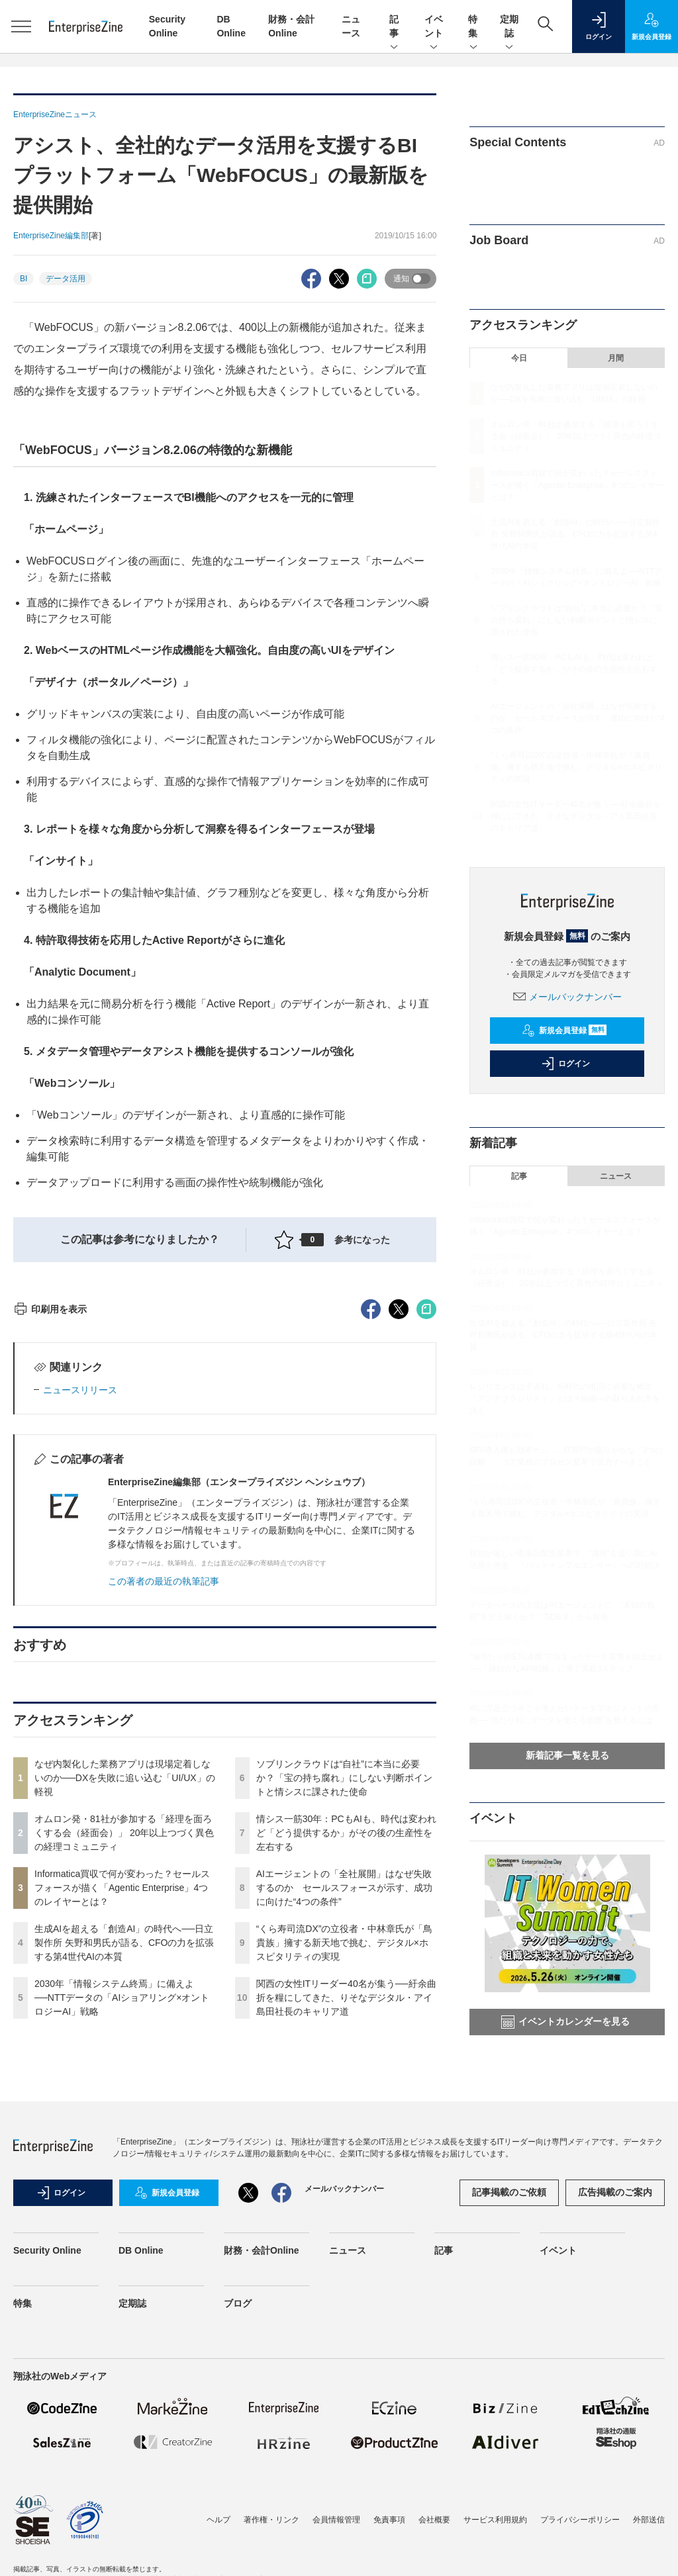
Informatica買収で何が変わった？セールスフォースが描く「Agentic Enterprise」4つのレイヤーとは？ (122, 2126)
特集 (473, 27)
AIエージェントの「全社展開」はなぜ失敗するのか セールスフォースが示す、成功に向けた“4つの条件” (344, 2126)
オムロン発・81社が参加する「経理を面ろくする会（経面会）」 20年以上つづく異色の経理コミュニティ (124, 2071)
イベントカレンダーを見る (565, 2022)
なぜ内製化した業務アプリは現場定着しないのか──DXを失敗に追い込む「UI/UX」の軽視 (124, 2016)
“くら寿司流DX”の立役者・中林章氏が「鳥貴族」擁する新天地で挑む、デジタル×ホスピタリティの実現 (344, 2181)
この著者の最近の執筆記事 (163, 1819)
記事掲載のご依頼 (509, 2414)
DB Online (141, 2472)
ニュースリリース (80, 1628)
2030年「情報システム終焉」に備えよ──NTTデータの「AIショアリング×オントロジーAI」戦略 (121, 2236)
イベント (433, 27)
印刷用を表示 (50, 1547)
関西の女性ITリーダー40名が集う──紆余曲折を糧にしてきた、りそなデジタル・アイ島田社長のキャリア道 (346, 2236)
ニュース (616, 1176)
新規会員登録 (564, 1030)
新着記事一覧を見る (567, 1755)
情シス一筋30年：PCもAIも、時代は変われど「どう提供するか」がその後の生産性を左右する (346, 2071)
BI (23, 278)
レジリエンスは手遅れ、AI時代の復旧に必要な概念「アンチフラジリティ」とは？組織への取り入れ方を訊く (564, 1398)
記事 (394, 27)
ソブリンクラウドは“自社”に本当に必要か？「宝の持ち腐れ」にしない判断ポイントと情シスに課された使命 (344, 2016)
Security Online (47, 2472)
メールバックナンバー (567, 996)
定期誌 (509, 27)
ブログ (238, 2525)
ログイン (565, 1063)
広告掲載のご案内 (615, 2414)
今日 (519, 358)
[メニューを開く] (21, 26)
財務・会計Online (261, 2472)
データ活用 (65, 278)
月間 (616, 358)
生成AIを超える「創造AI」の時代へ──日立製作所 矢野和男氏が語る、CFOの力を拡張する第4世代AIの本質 (124, 2181)
